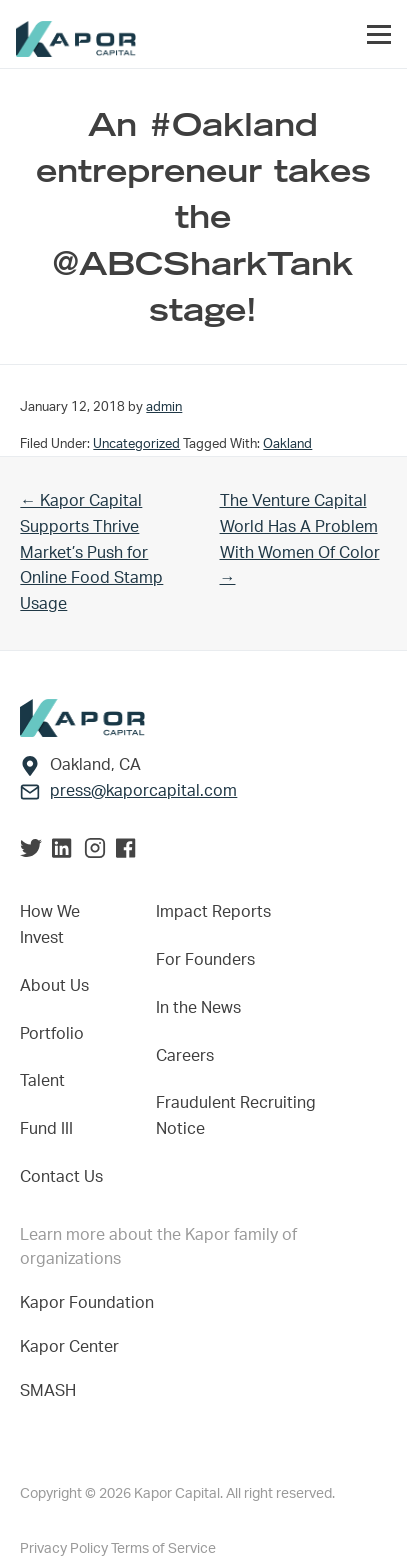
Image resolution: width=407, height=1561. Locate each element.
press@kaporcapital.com (143, 791)
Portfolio (52, 1034)
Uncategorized (136, 444)
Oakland (287, 444)
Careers (185, 1056)
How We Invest (50, 925)
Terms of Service (163, 1549)
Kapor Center (73, 1347)
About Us (54, 986)
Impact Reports (213, 912)
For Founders (205, 960)
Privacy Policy (65, 1549)
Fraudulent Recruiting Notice (236, 1116)
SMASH (48, 1391)
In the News (198, 1008)
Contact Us (61, 1177)
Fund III (46, 1129)
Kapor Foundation (91, 1303)
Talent (42, 1081)
